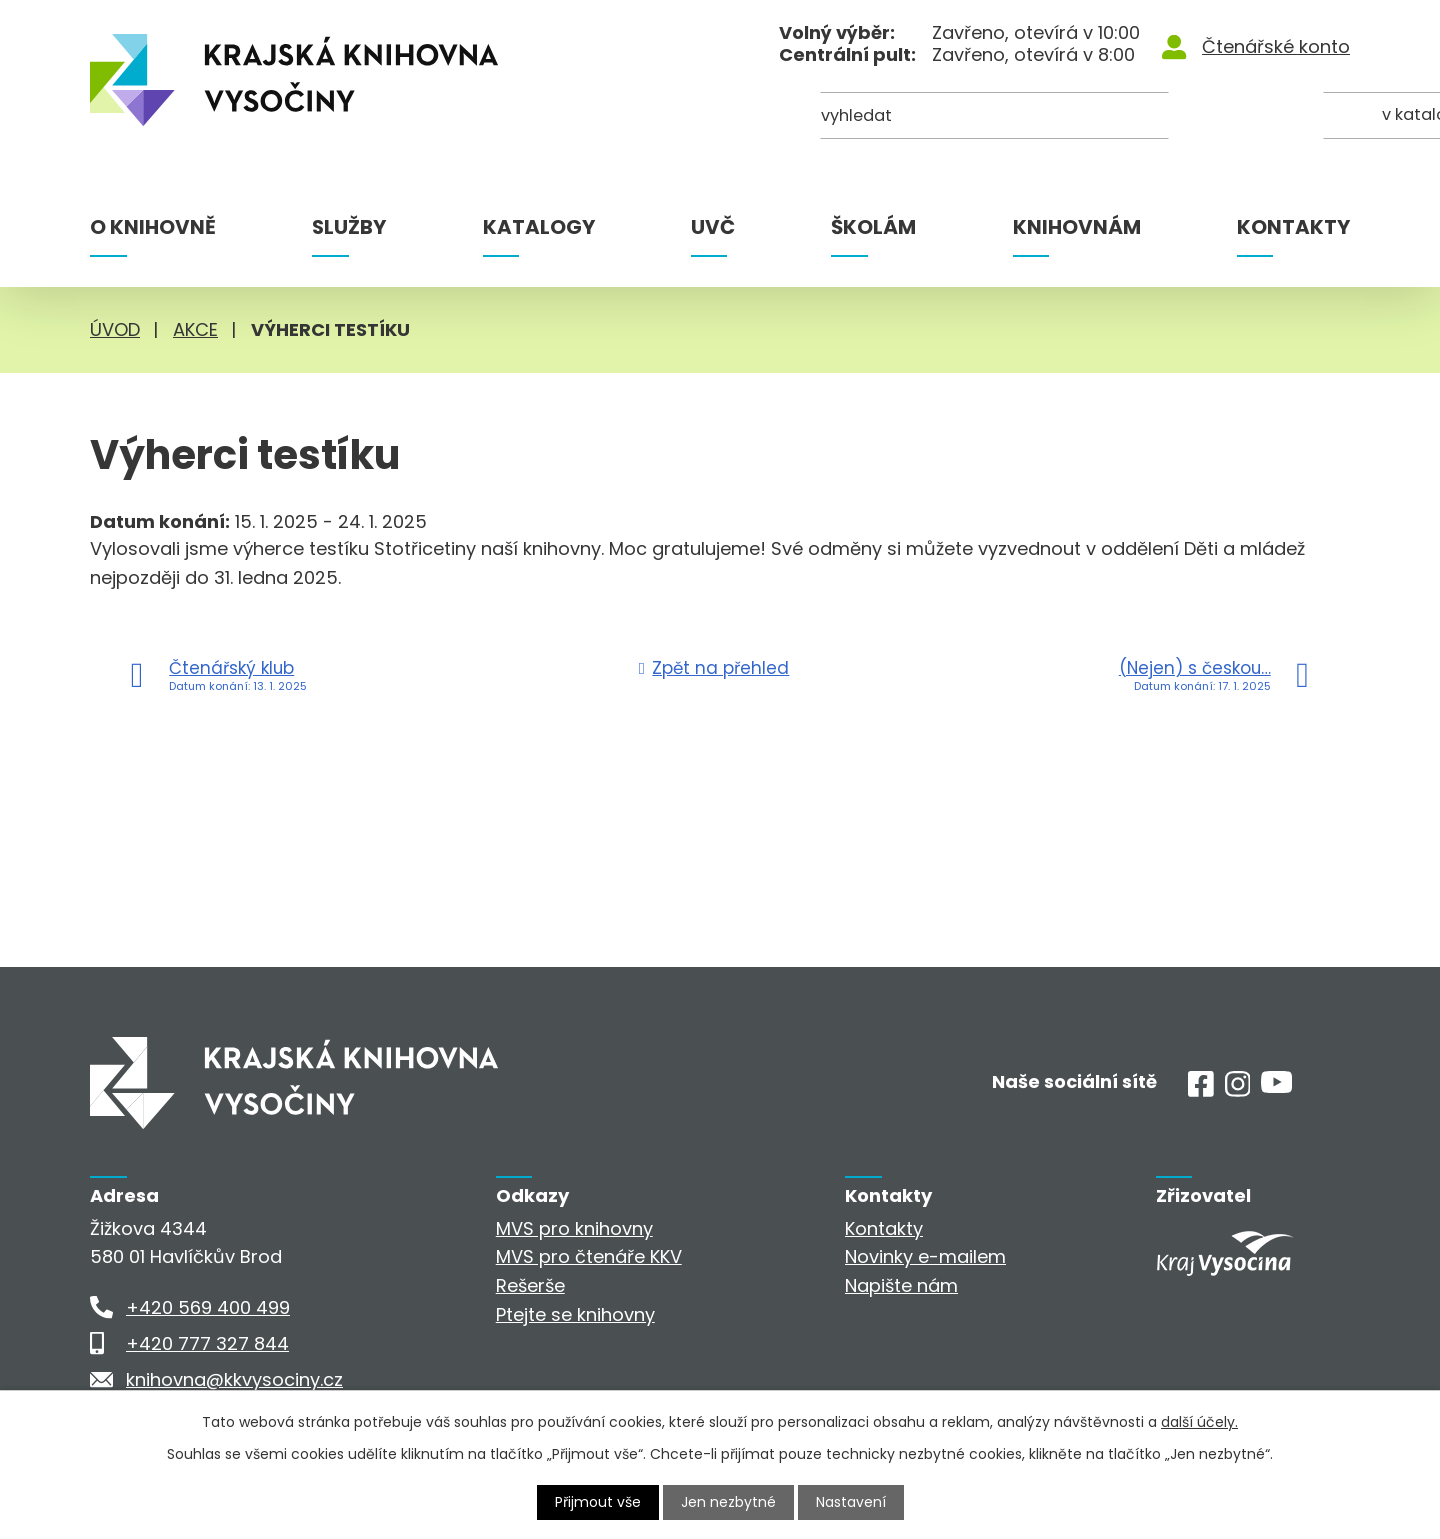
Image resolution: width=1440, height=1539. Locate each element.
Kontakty (1293, 227)
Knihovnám (1077, 227)
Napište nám (901, 1285)
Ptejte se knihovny (575, 1314)
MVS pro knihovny (574, 1228)
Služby (349, 227)
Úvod (115, 329)
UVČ (713, 227)
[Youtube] (1276, 1086)
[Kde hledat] (1253, 117)
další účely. (1199, 1422)
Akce (195, 329)
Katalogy (539, 227)
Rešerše (530, 1285)
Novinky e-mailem (925, 1256)
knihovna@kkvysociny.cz (234, 1379)
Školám (873, 227)
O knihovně (153, 227)
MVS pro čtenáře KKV (589, 1256)
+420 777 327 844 (207, 1343)
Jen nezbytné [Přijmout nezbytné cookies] (728, 1502)
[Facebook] (1201, 1090)
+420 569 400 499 (208, 1307)
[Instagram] (1238, 1090)
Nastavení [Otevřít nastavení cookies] (851, 1502)
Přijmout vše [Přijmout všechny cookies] (598, 1502)
